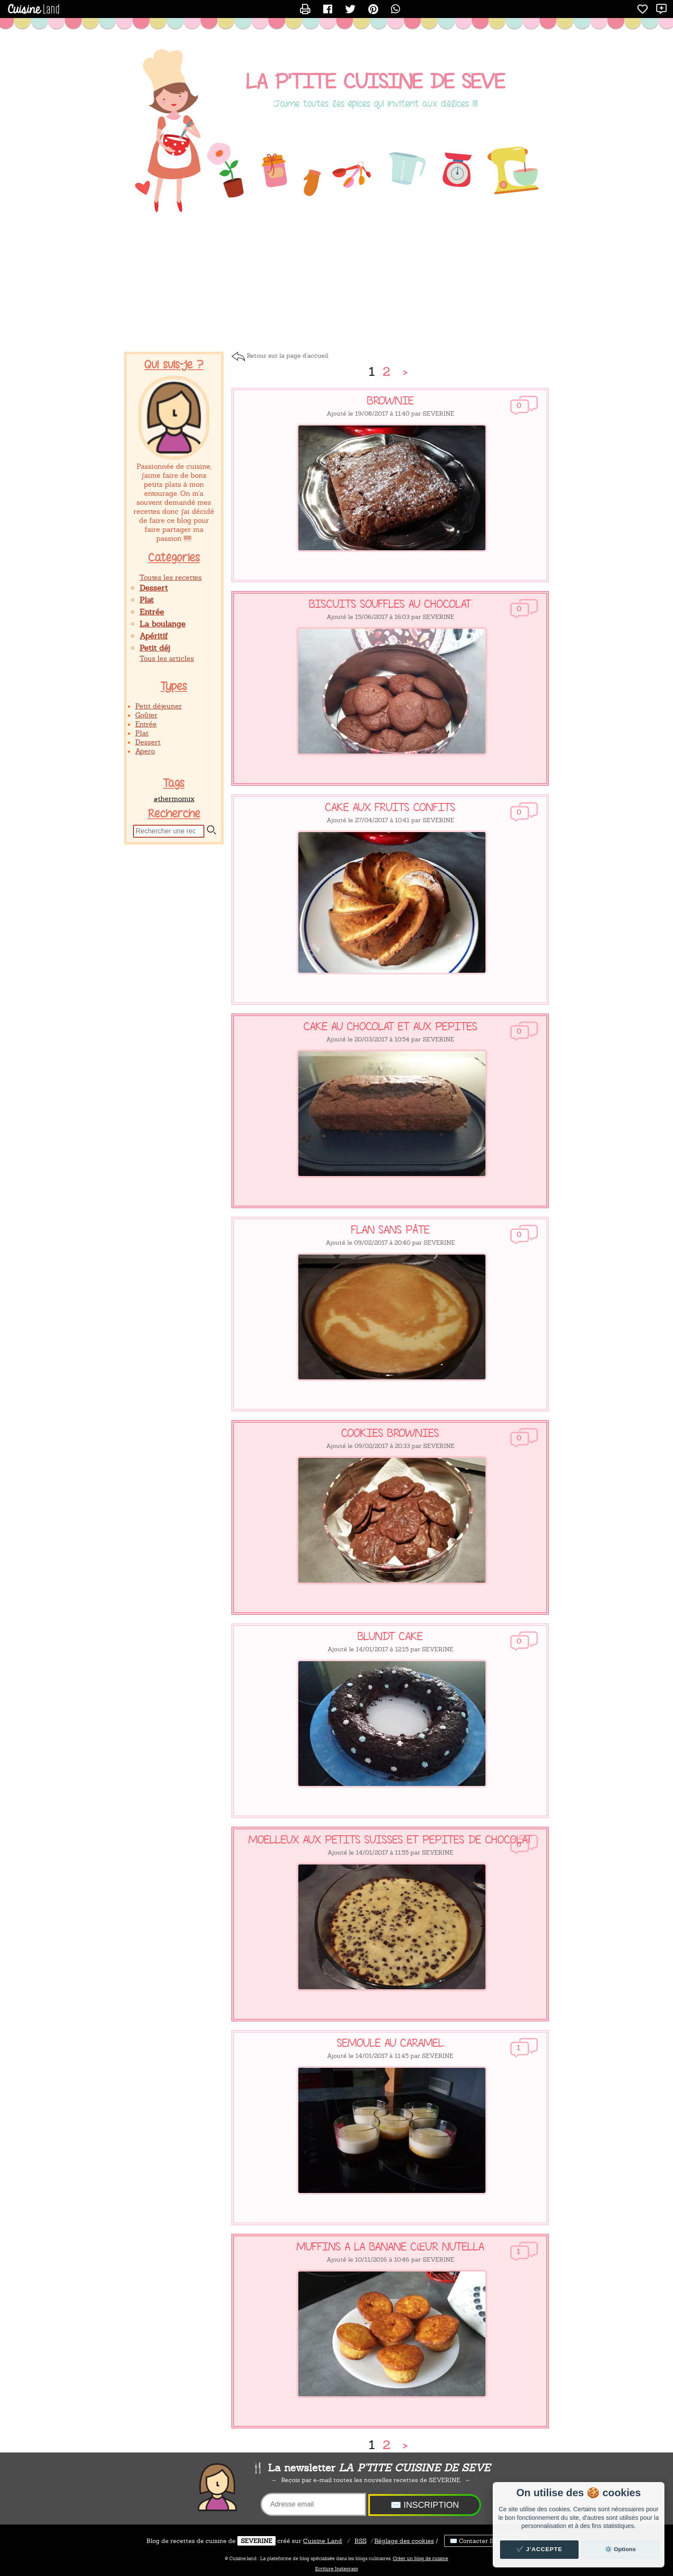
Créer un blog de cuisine (420, 2558)
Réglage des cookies (404, 2541)
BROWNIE (390, 401)
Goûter (146, 715)
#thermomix (174, 798)
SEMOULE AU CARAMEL (390, 2043)
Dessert (153, 588)
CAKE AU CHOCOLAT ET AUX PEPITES (390, 1026)
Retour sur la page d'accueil (287, 355)
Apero (145, 751)
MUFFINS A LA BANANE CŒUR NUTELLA (390, 2247)
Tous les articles (166, 658)
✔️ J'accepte (539, 2549)
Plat (146, 600)
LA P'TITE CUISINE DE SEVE (375, 82)
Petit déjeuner (158, 706)
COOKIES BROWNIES (390, 1433)
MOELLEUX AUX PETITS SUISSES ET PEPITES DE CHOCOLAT (390, 1840)
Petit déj (154, 648)
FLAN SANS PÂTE (390, 1230)
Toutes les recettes (170, 577)
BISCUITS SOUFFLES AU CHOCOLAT (390, 604)
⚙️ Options (620, 2549)
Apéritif (153, 636)
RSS (361, 2541)
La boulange (162, 624)
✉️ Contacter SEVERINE (485, 2541)
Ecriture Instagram (336, 2569)
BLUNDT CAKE (390, 1636)
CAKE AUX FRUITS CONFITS (390, 807)
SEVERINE (256, 2541)
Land (322, 2541)
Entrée (151, 612)
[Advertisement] (336, 283)
